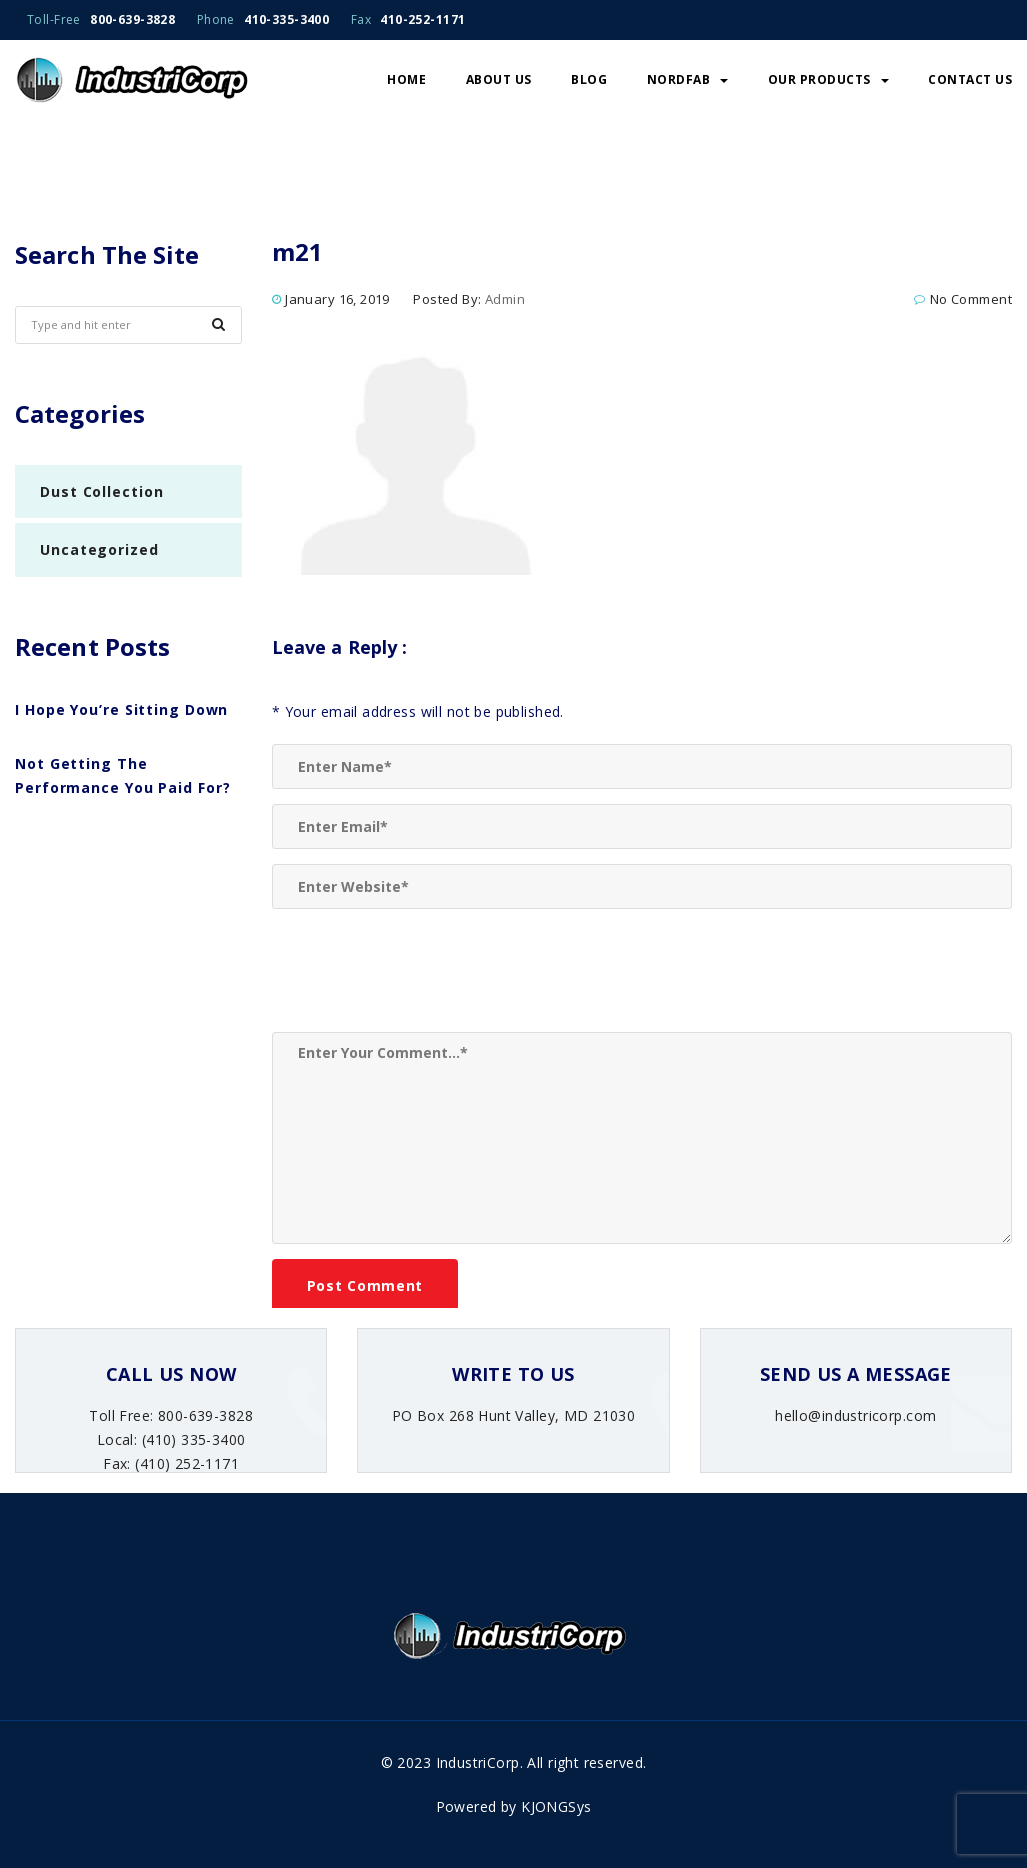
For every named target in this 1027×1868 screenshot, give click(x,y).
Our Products (828, 79)
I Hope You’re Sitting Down (121, 709)
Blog (589, 79)
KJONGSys (556, 1806)
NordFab (688, 79)
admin (505, 299)
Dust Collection (102, 491)
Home (406, 79)
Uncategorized (99, 549)
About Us (499, 79)
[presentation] (424, 973)
